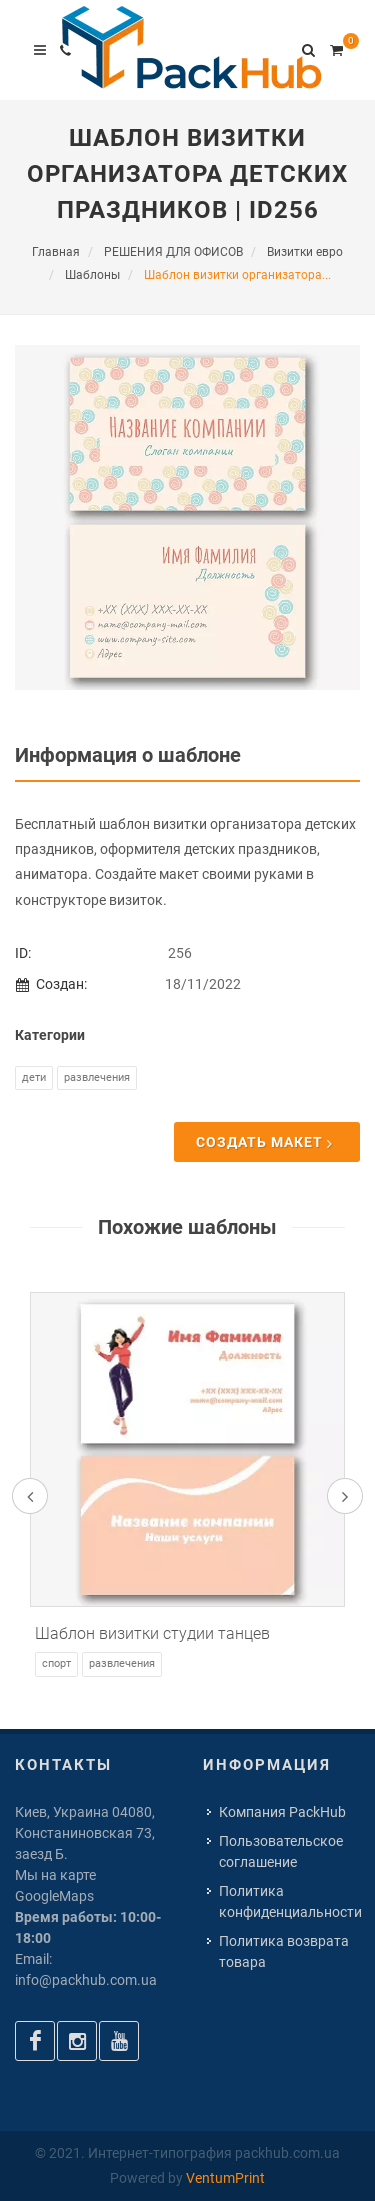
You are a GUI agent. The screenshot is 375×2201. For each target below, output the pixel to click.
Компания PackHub (282, 1812)
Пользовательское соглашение (281, 1851)
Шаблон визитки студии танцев (152, 1633)
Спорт (56, 1663)
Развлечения (97, 1077)
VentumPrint (225, 2178)
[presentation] (30, 1496)
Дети (34, 1077)
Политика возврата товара (284, 1951)
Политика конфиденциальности (290, 1901)
